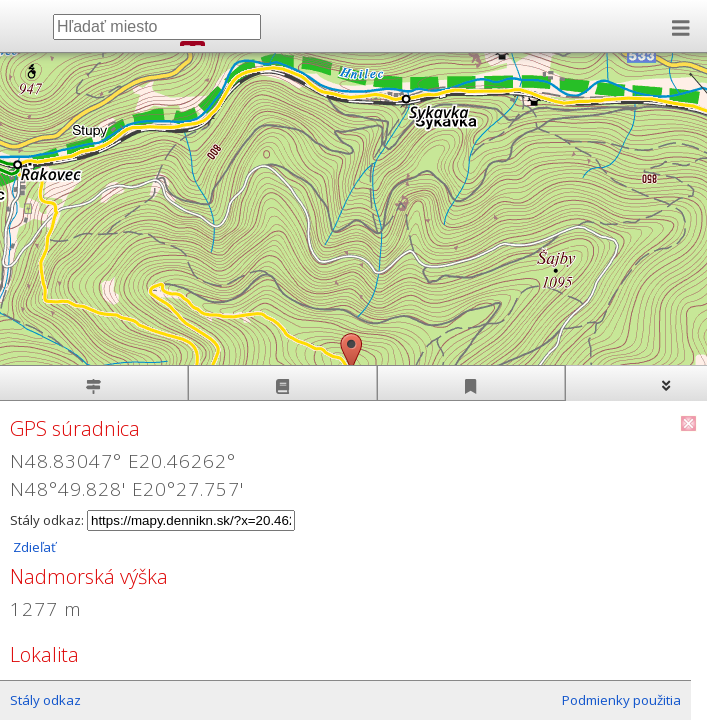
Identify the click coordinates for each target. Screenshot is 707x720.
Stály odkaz (45, 700)
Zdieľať (33, 547)
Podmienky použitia (621, 700)
